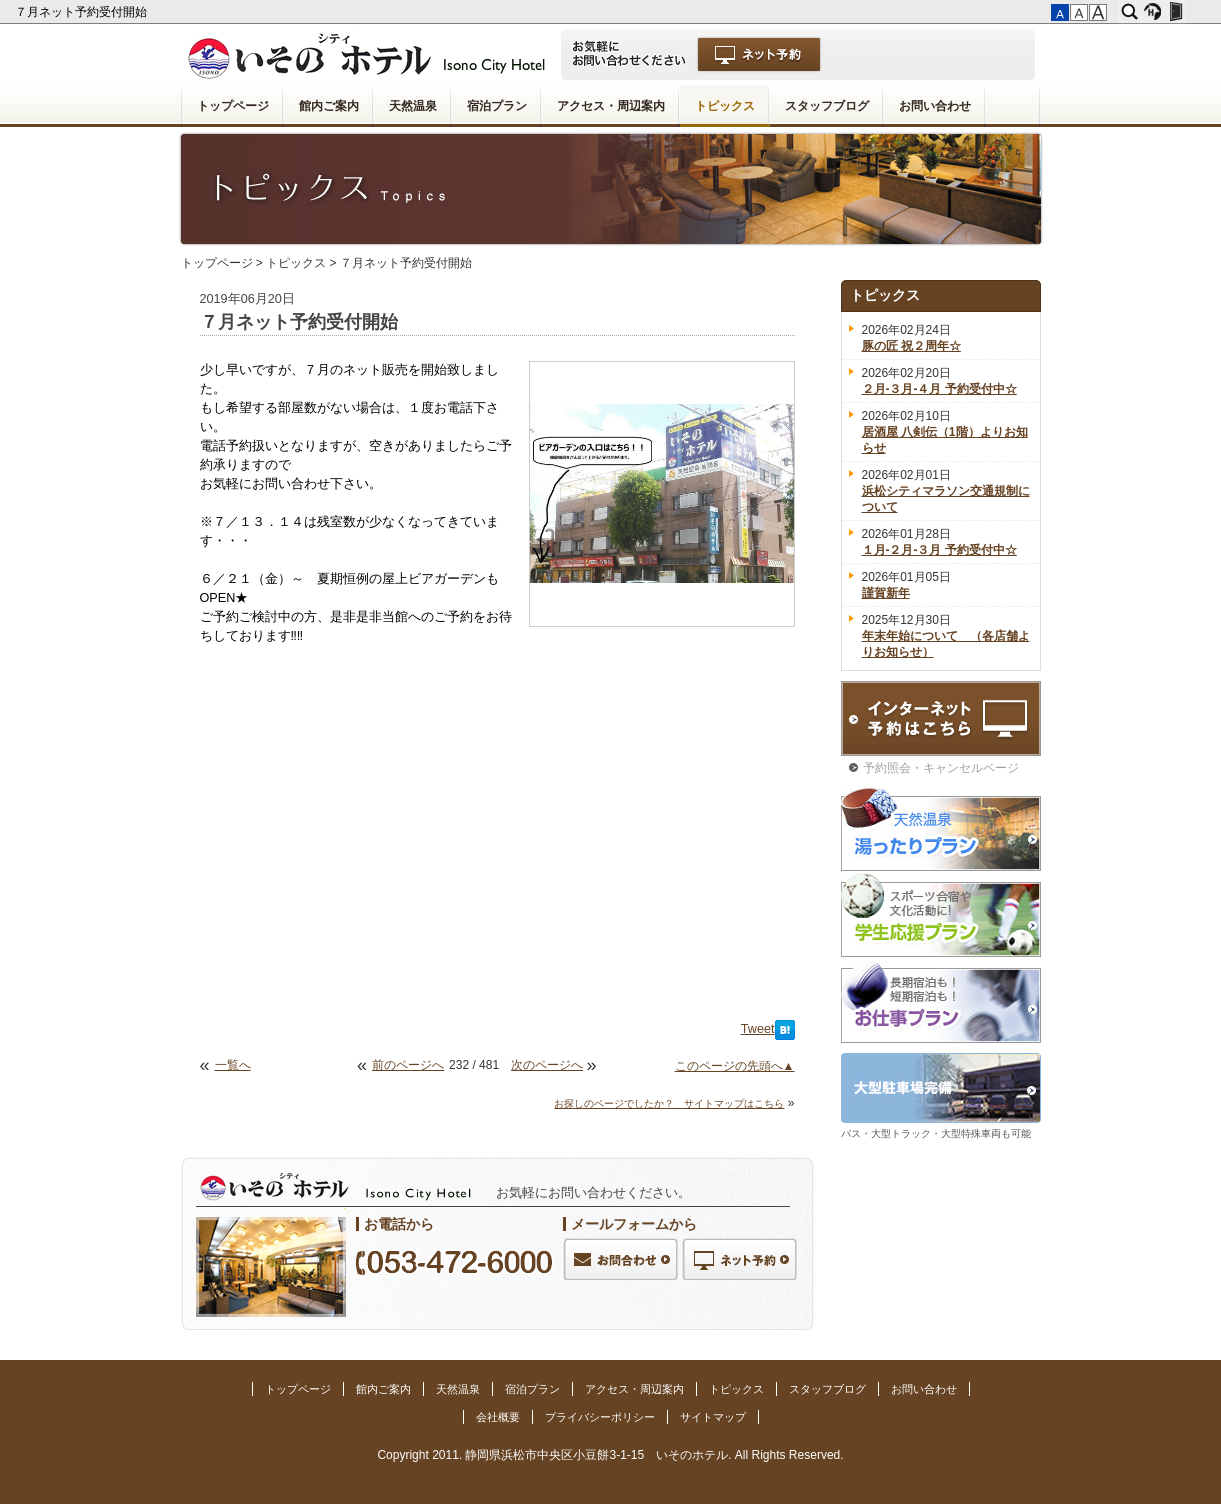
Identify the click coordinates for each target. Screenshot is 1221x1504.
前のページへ (408, 1065)
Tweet (758, 1029)
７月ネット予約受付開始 (82, 12)
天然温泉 (413, 106)
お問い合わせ (935, 106)
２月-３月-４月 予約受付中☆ (939, 389)
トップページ (233, 106)
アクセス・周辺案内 (611, 106)
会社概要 (498, 1417)
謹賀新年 (886, 593)
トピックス (725, 106)
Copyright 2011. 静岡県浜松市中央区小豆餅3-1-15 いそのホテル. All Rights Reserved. (610, 1455)
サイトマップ (713, 1417)
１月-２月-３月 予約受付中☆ (939, 550)
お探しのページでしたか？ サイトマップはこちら (669, 1103)
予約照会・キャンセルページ (941, 768)
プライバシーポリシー (600, 1417)
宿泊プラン (497, 106)
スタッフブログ (827, 106)
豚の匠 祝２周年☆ (911, 346)
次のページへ (547, 1065)
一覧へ (233, 1065)
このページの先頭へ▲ (735, 1066)
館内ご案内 (329, 106)
